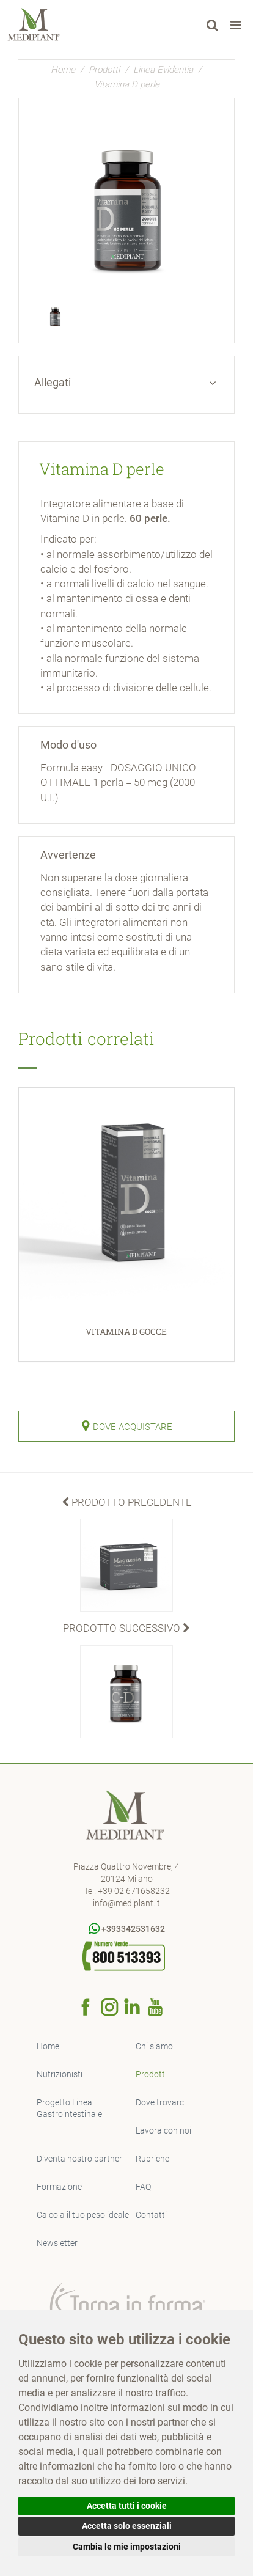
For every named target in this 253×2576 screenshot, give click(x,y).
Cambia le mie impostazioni (127, 2547)
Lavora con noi (163, 2130)
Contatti (151, 2215)
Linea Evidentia (163, 69)
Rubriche (152, 2158)
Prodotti (104, 69)
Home (63, 69)
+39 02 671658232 (134, 1891)
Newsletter (57, 2243)
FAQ (143, 2187)
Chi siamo (154, 2046)
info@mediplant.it (126, 1903)
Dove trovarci (161, 2102)
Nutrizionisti (59, 2074)
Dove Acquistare (126, 1426)
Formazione (59, 2187)
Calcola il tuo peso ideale (83, 2215)
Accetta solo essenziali (127, 2526)
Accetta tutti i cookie (127, 2506)
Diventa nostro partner (79, 2158)
